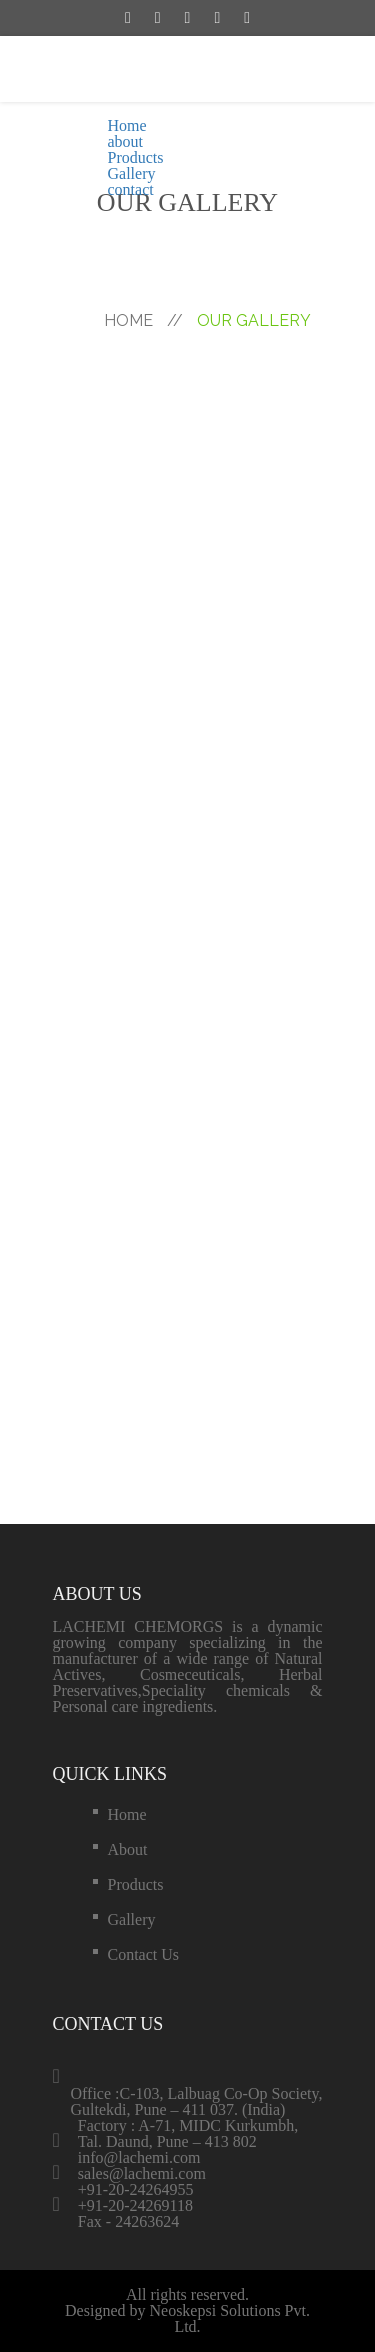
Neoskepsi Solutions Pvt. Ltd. (229, 2318)
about (126, 141)
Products (136, 157)
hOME (143, 320)
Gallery (132, 173)
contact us (144, 1954)
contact (131, 189)
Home (127, 125)
